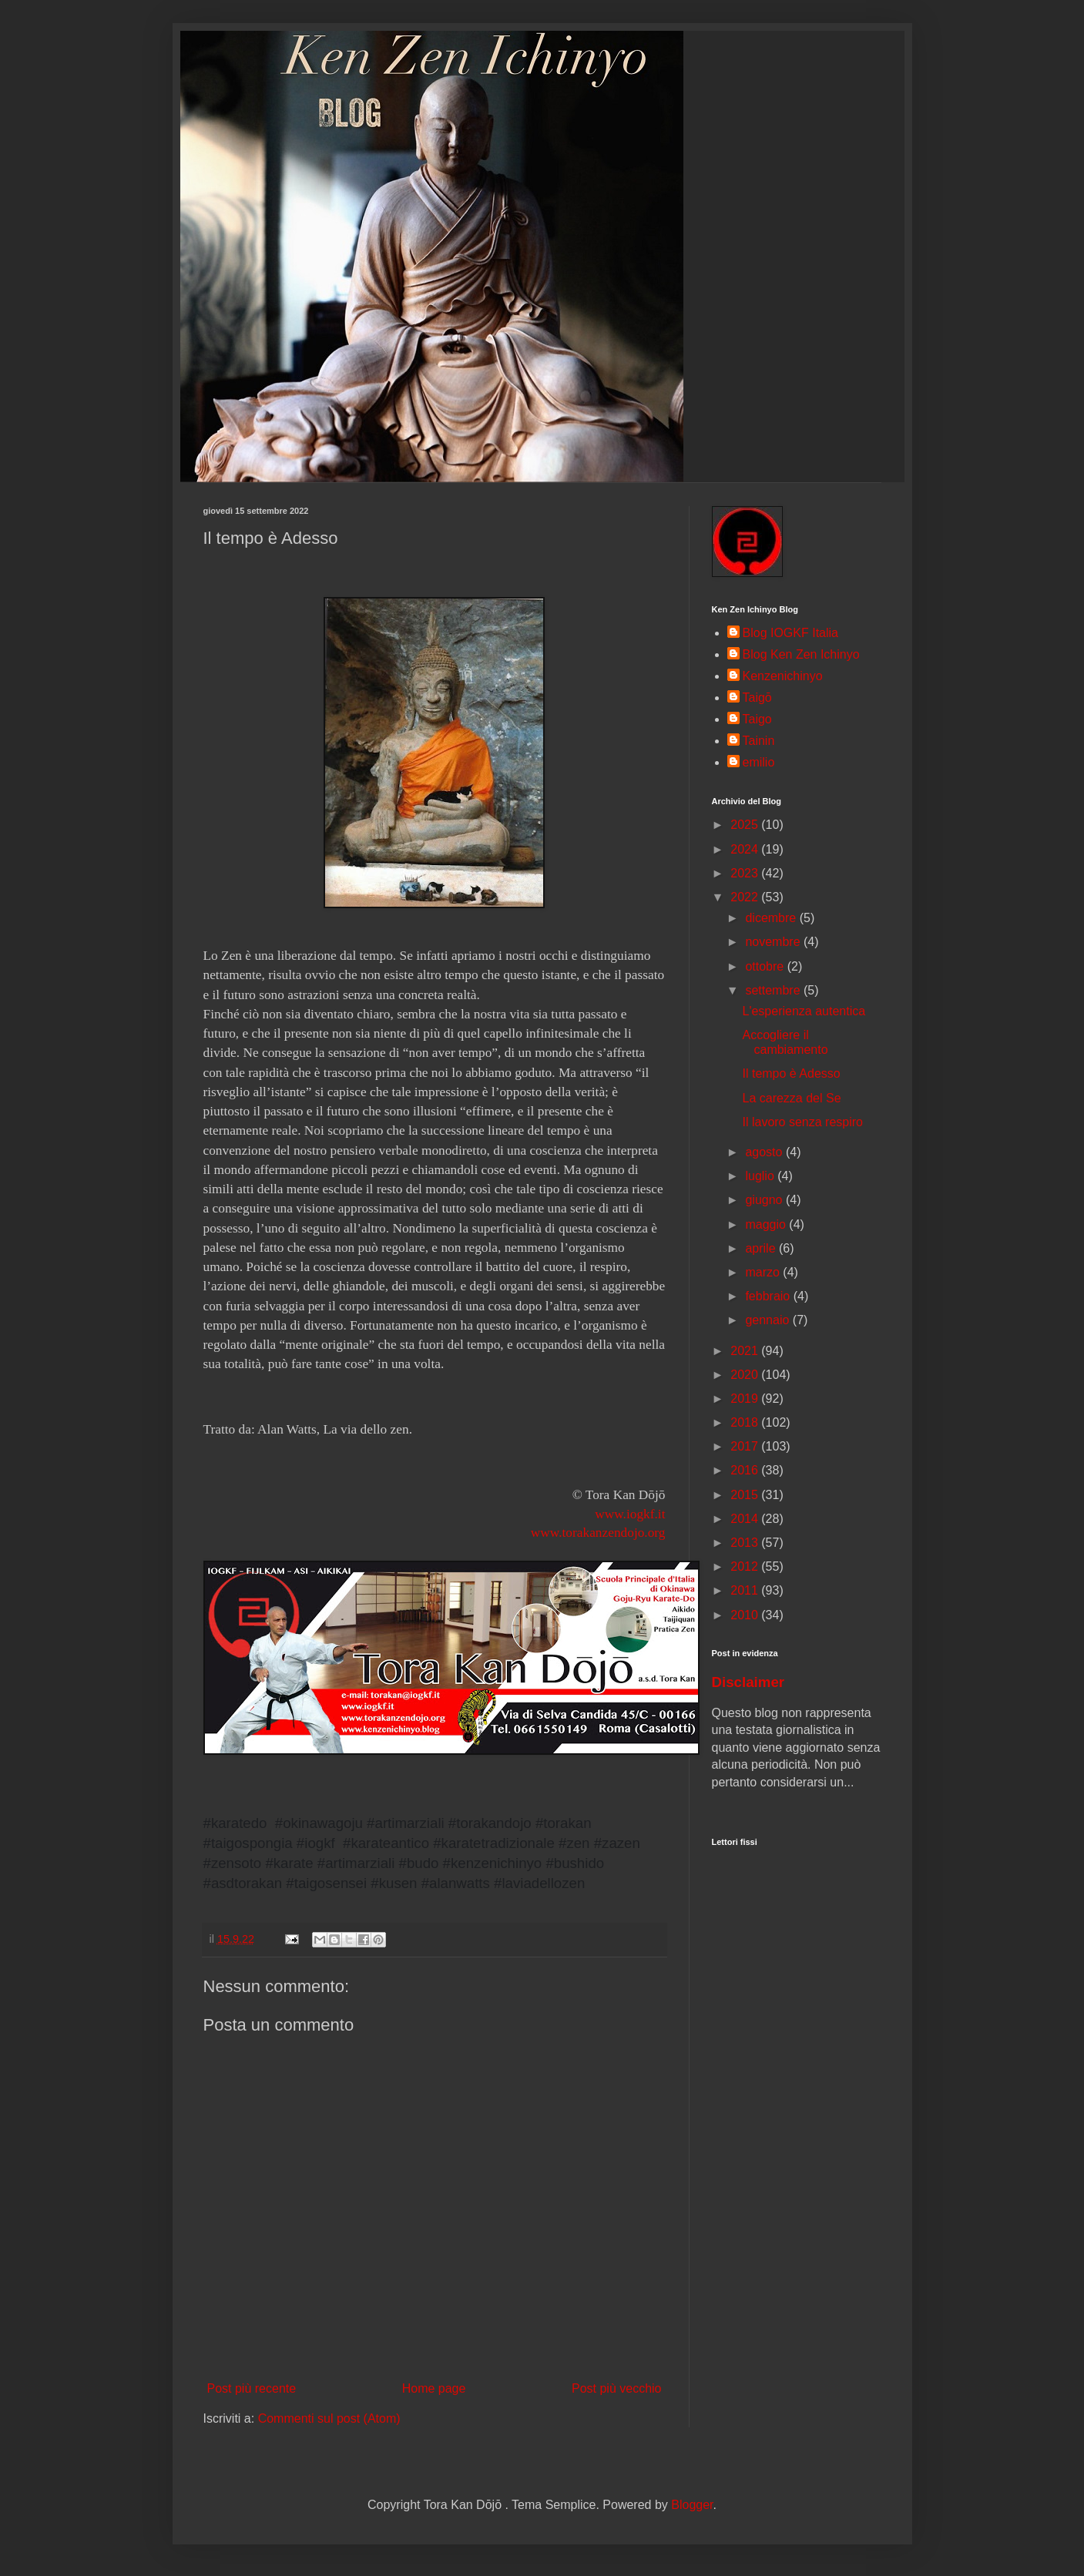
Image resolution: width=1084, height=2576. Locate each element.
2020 (745, 1374)
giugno (765, 1199)
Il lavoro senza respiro (802, 1122)
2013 (745, 1542)
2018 (745, 1422)
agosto (765, 1152)
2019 (745, 1398)
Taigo (757, 719)
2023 (745, 873)
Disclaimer (748, 1682)
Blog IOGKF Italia (791, 632)
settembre (774, 990)
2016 (745, 1470)
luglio (761, 1175)
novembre (774, 941)
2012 (745, 1566)
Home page (434, 2388)
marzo (764, 1272)
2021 (745, 1350)
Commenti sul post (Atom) (329, 2418)
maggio (767, 1224)
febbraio (769, 1296)
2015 (745, 1494)
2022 (745, 897)
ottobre (766, 966)
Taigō (757, 697)
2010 (745, 1615)
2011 (745, 1590)
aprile (762, 1248)
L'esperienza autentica (803, 1011)
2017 (745, 1446)
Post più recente (252, 2388)
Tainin (759, 740)
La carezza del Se (791, 1098)
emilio (759, 762)
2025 (745, 824)
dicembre (772, 917)
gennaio (768, 1320)
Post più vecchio (617, 2388)
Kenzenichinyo (783, 676)
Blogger (692, 2504)
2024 (745, 849)
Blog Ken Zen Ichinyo (801, 654)
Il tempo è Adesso (791, 1073)
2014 (745, 1518)
